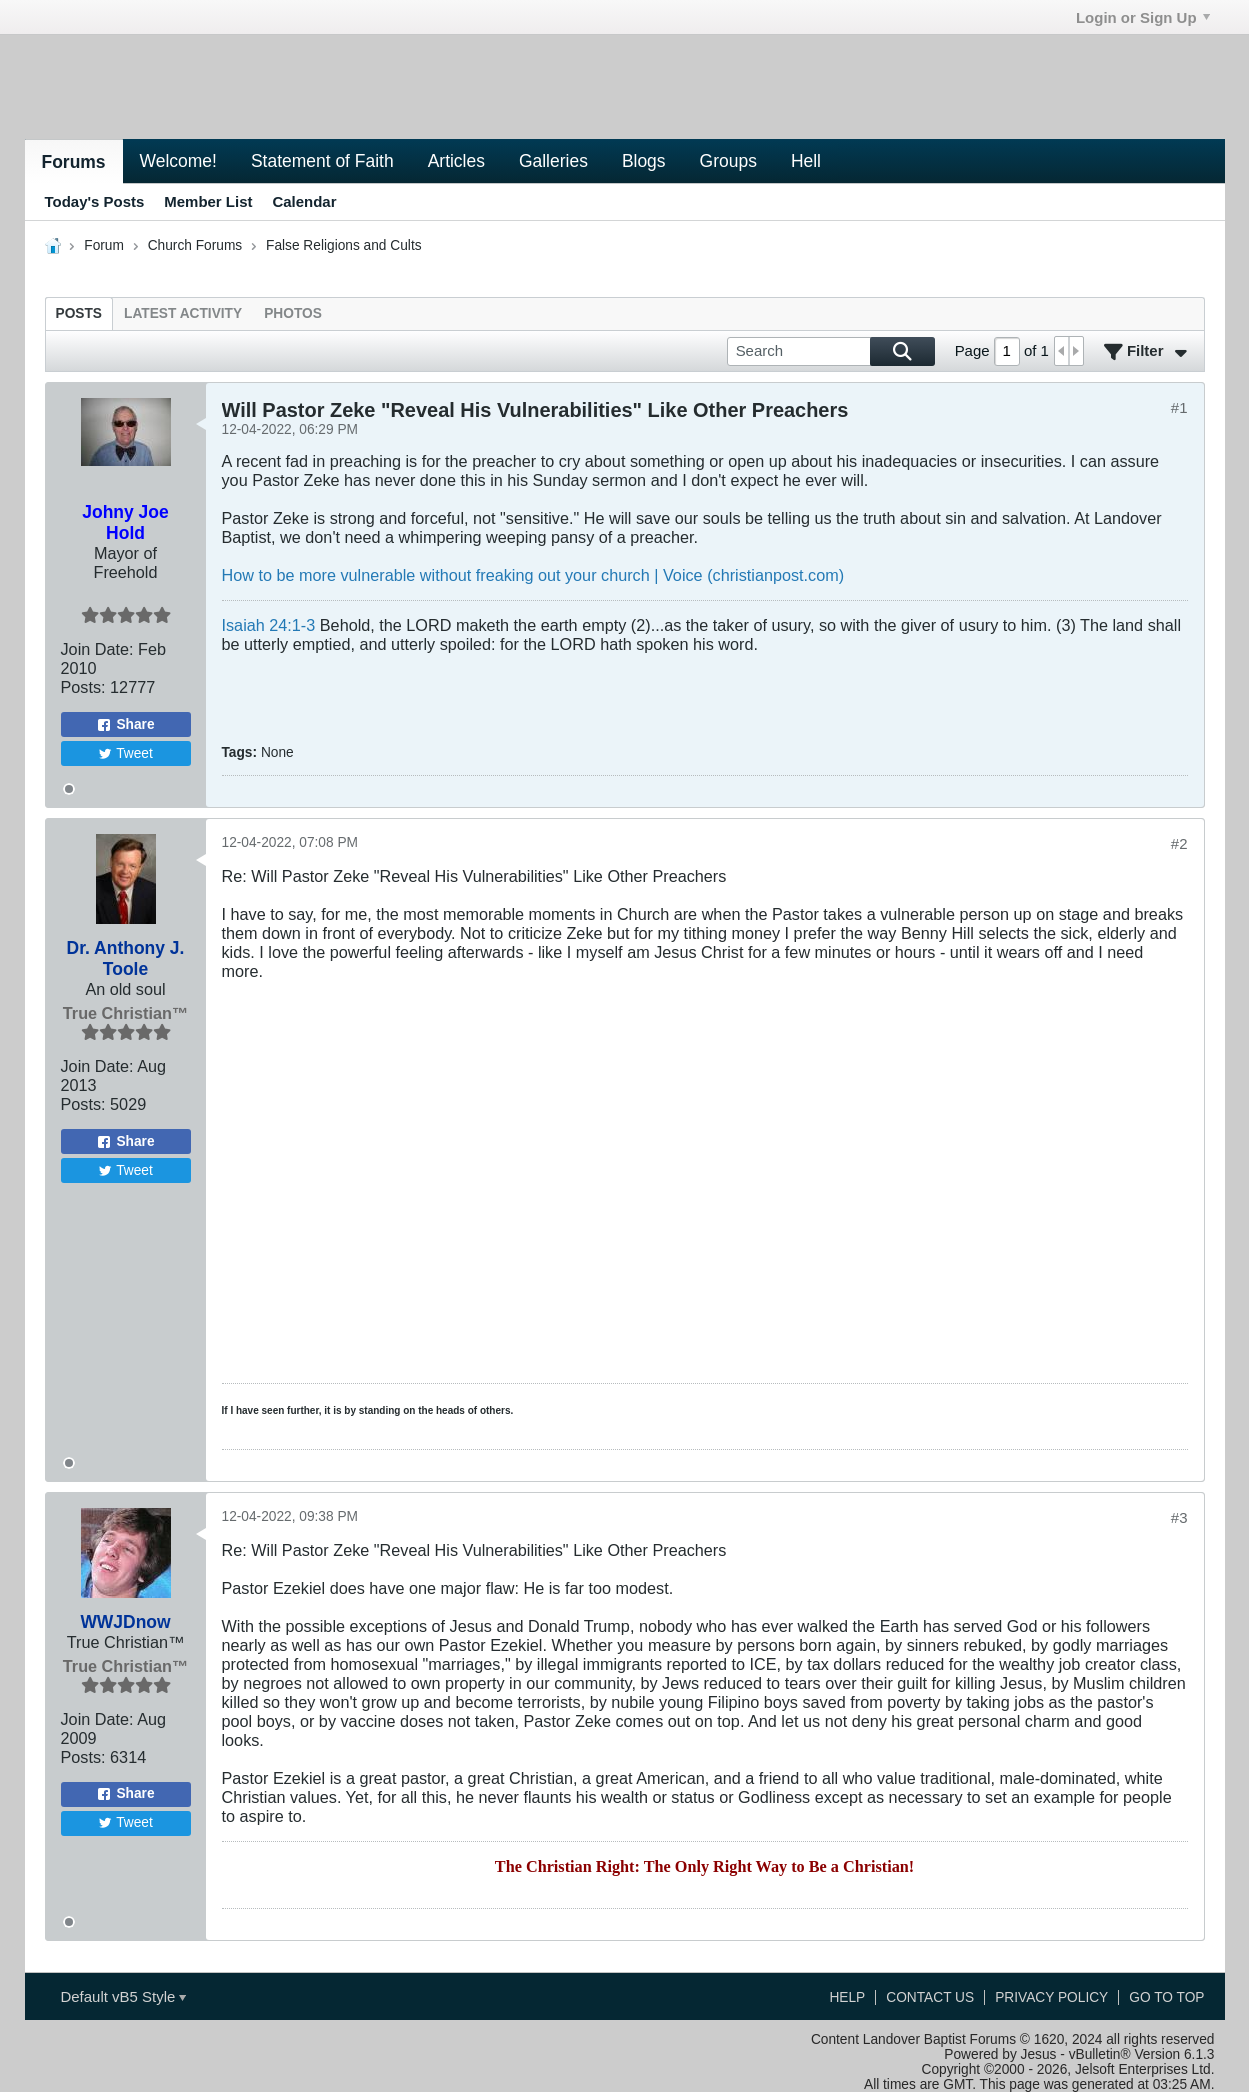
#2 (1179, 843)
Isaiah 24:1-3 (269, 625)
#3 (1179, 1517)
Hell (806, 161)
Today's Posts (95, 201)
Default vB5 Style (123, 1996)
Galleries (553, 161)
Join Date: (97, 649)
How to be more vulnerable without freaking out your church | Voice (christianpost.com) (533, 575)
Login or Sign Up (1143, 17)
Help (847, 1997)
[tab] (79, 313)
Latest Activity (183, 313)
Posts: (83, 687)
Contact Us (930, 1997)
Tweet (125, 753)
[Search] (831, 351)
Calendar (304, 201)
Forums (74, 162)
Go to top (1166, 1997)
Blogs (644, 161)
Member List (208, 201)
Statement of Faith (322, 161)
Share (125, 725)
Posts (79, 313)
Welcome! (178, 161)
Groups (728, 161)
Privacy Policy (1051, 1997)
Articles (456, 161)
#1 (1179, 407)
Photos (293, 313)
